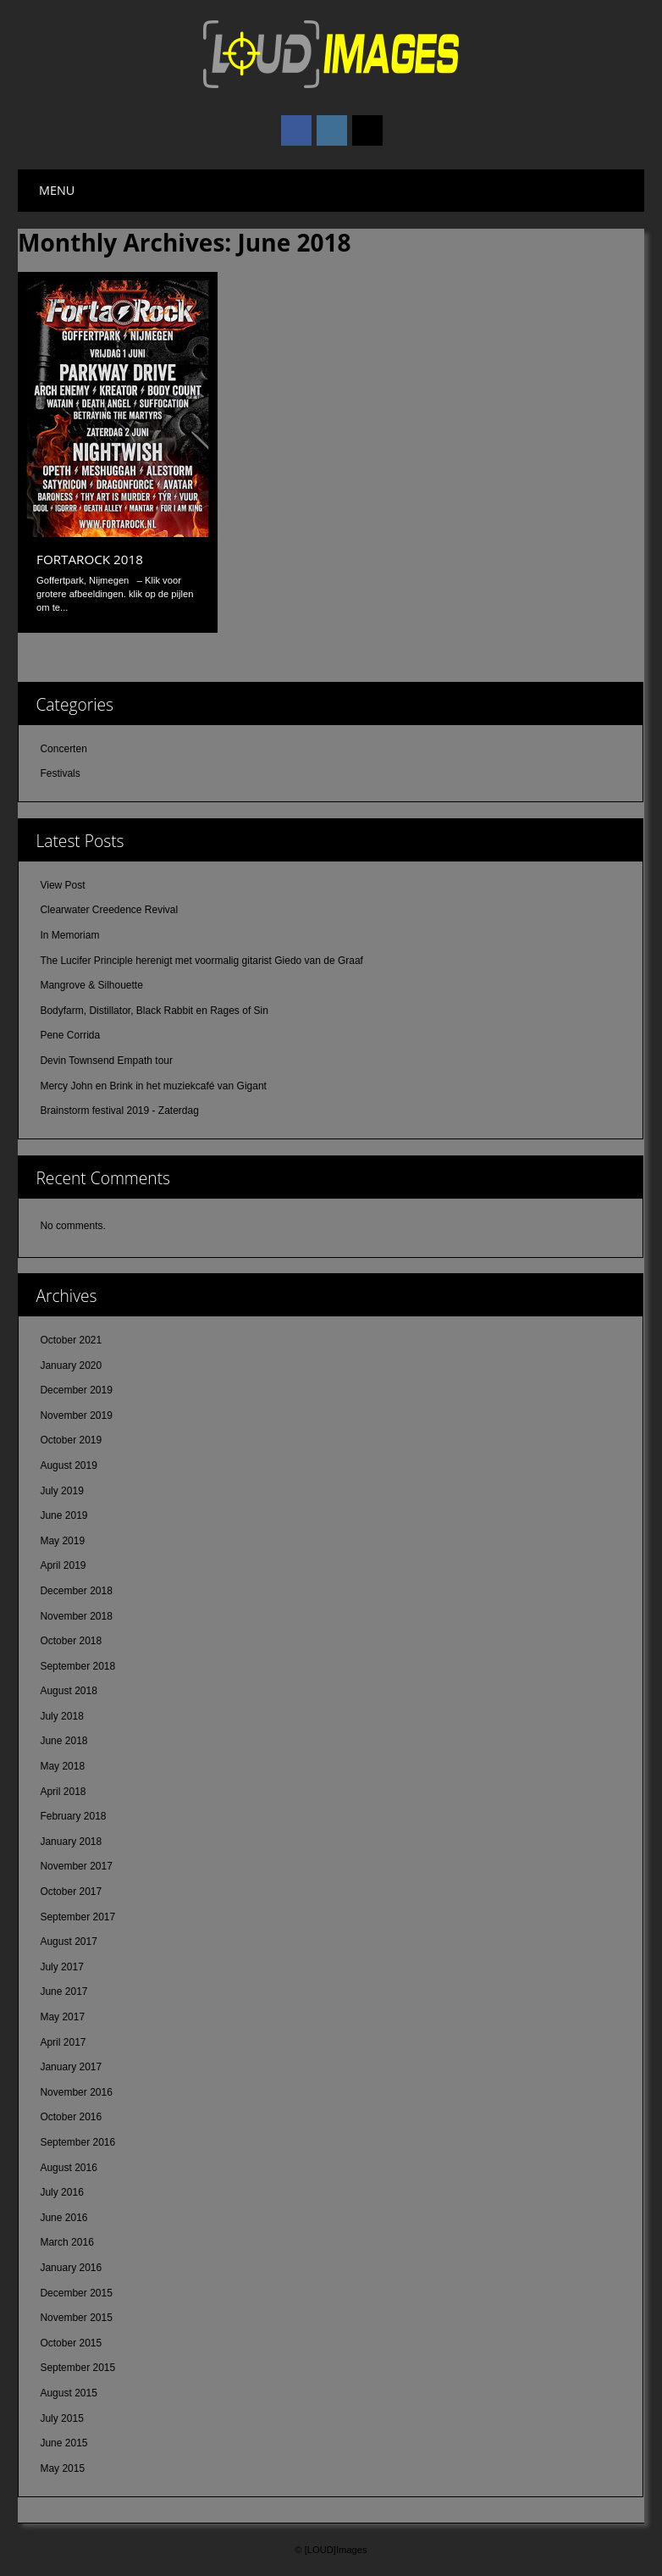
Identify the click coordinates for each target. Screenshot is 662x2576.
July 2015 (61, 2418)
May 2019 (62, 1541)
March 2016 (66, 2242)
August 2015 (68, 2393)
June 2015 (63, 2443)
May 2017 (62, 2017)
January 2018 (71, 1842)
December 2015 (76, 2293)
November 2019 (76, 1415)
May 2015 (62, 2468)
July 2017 (61, 1967)
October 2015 (71, 2343)
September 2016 (77, 2142)
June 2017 (63, 1991)
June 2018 (63, 1741)
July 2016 (61, 2192)
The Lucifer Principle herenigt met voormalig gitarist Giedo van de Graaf (201, 961)
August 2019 (68, 1465)
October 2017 (71, 1891)
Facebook (296, 130)
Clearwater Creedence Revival (109, 910)
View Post (62, 885)
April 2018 (63, 1792)
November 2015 (76, 2318)
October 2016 (71, 2117)
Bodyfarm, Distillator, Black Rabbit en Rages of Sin (154, 1011)
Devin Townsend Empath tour (106, 1060)
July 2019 (61, 1491)
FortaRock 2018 (89, 559)
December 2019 (76, 1390)
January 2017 (71, 2067)
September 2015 (77, 2368)
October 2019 (71, 1440)
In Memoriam (69, 935)
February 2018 (73, 1816)
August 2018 (68, 1691)
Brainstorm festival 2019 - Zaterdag (119, 1110)
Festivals (60, 773)
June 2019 (63, 1515)
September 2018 (77, 1666)
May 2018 (62, 1766)
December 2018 (76, 1591)
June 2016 (63, 2218)
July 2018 (61, 1716)
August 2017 (68, 1941)
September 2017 (77, 1917)
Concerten (63, 749)
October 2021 (71, 1340)
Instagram (332, 130)
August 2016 (68, 2168)
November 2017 (76, 1866)
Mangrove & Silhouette (91, 985)
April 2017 (63, 2042)
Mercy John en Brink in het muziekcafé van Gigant (153, 1086)
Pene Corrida (70, 1035)
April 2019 (63, 1565)
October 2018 (71, 1641)
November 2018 (76, 1616)
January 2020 (71, 1365)
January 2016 (71, 2268)
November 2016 (76, 2092)
